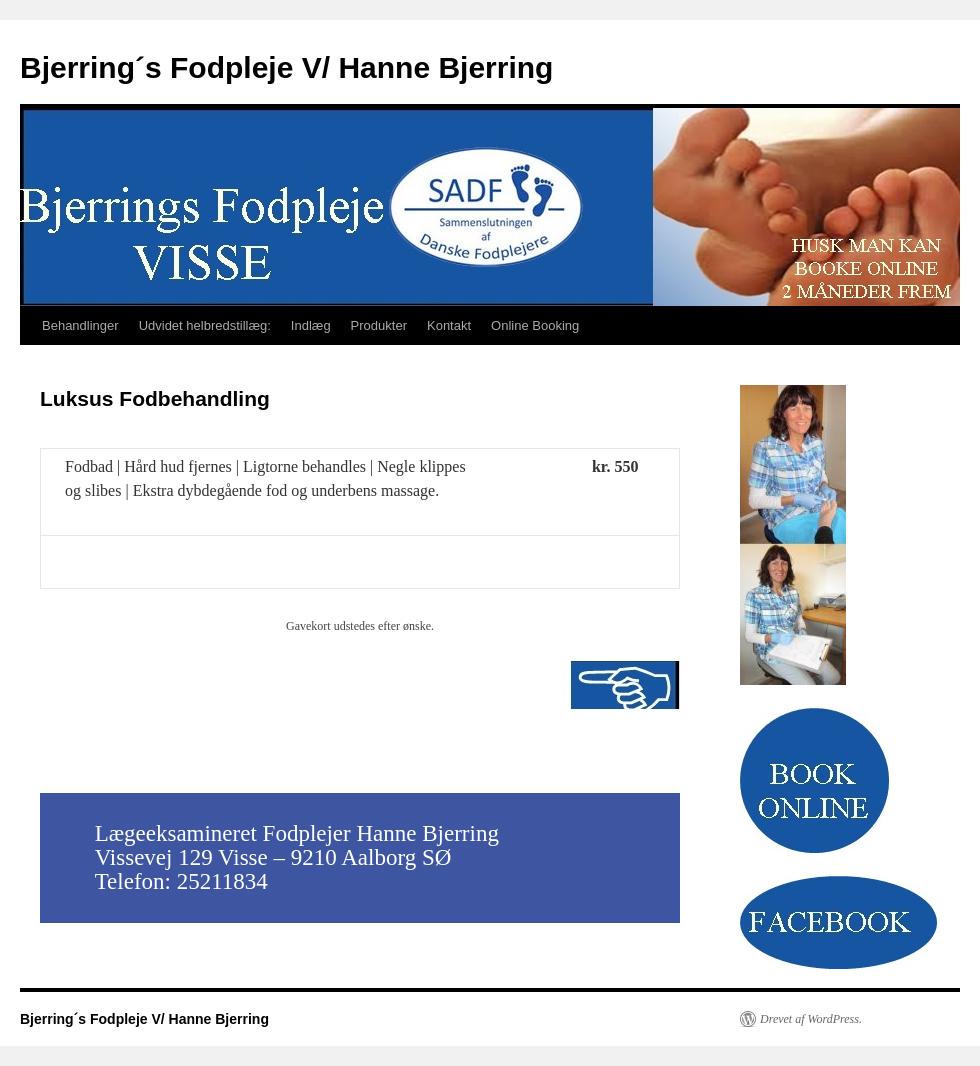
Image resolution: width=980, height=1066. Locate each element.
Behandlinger (80, 325)
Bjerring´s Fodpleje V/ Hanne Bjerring (286, 67)
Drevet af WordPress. (811, 1019)
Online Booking (535, 325)
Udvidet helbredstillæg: (205, 325)
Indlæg (311, 325)
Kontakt (449, 325)
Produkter (379, 325)
